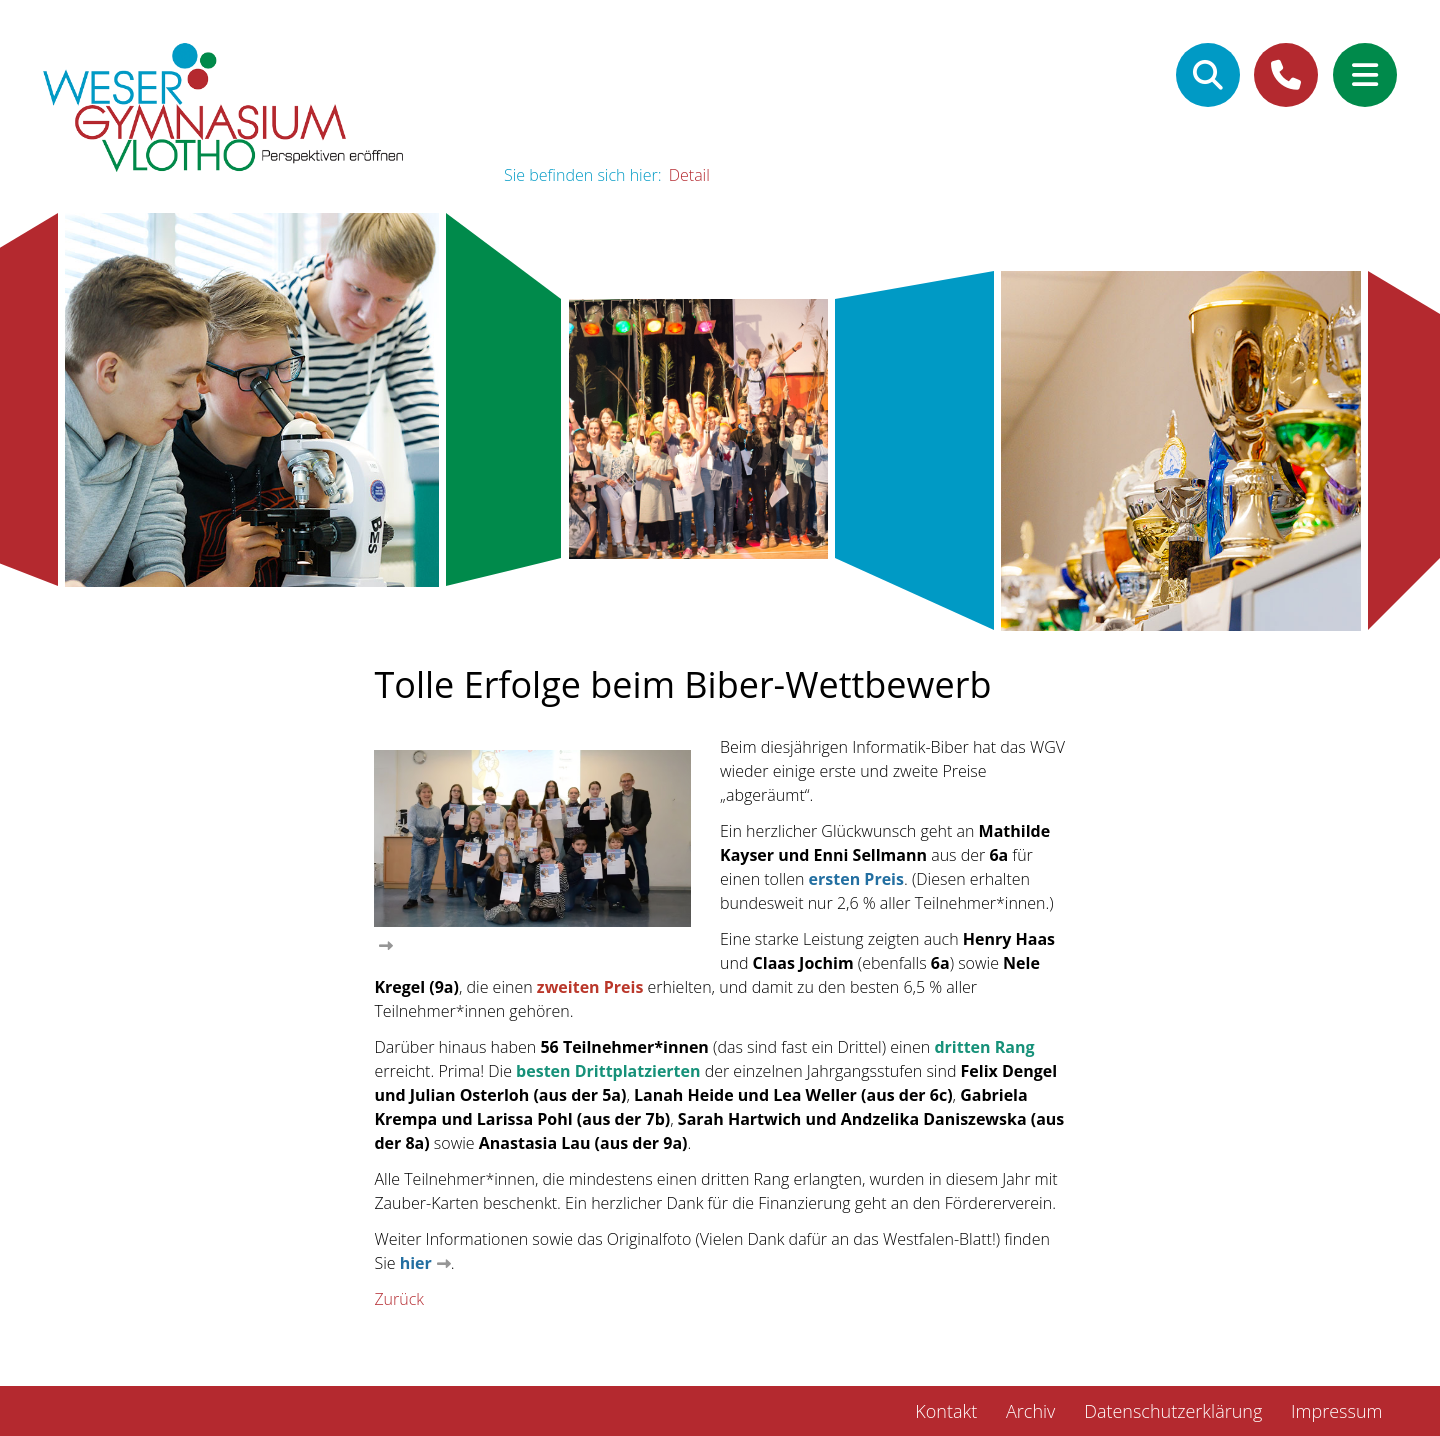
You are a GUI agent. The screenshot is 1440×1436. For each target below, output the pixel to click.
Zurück (399, 1299)
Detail (689, 175)
